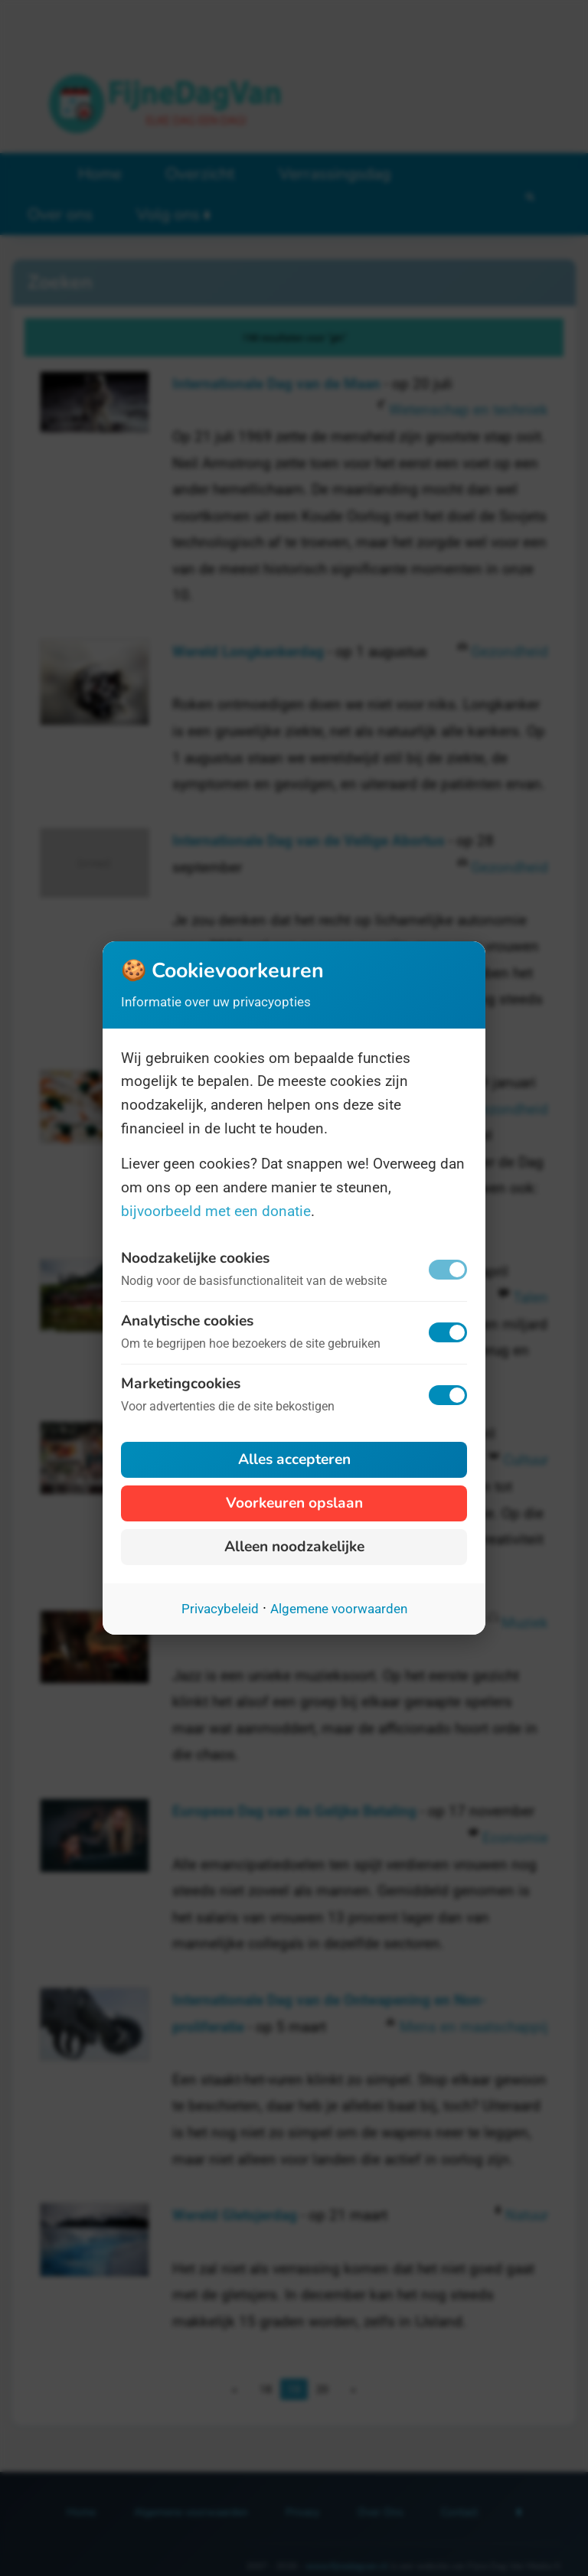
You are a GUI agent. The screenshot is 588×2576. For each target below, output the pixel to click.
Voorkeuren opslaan (294, 1503)
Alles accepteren (294, 1459)
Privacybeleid (220, 1608)
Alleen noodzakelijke (294, 1547)
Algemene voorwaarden (338, 1608)
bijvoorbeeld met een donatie (216, 1211)
